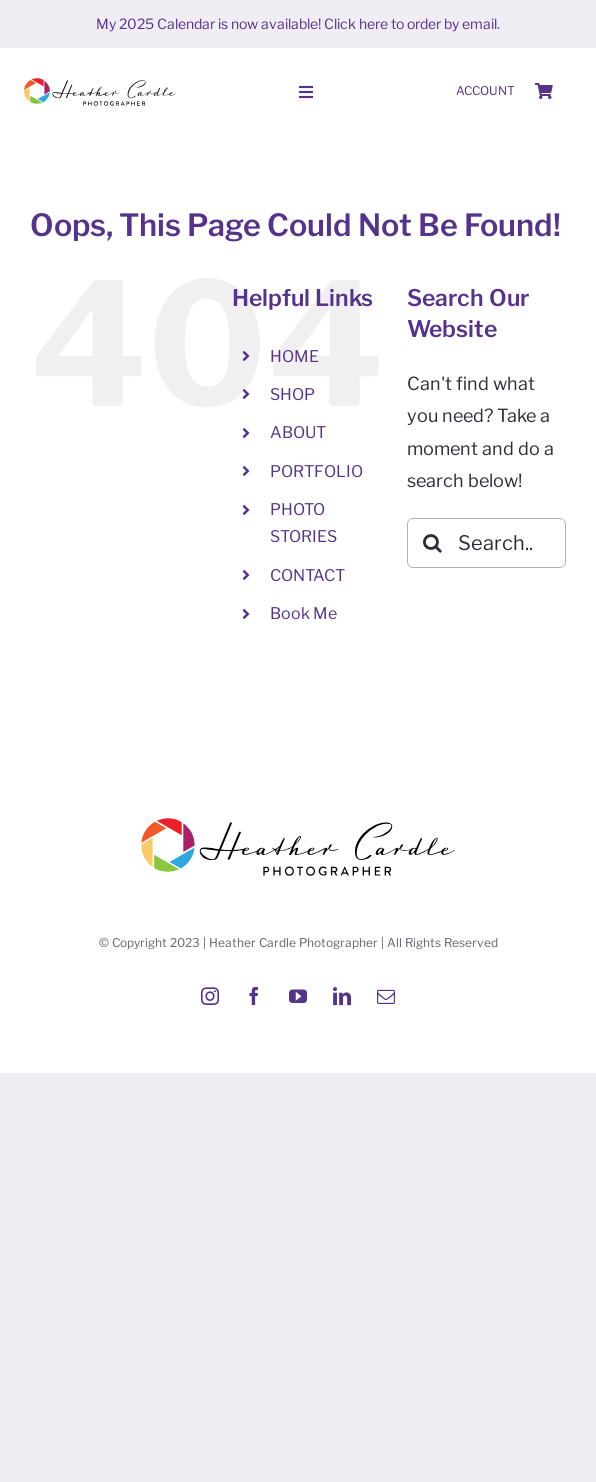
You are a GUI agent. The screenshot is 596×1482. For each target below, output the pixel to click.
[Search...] (486, 543)
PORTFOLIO (316, 471)
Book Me (303, 613)
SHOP (292, 394)
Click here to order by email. (412, 23)
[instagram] (210, 996)
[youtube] (298, 996)
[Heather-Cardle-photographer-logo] (100, 79)
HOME (294, 356)
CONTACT (307, 575)
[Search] (432, 543)
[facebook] (254, 996)
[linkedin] (342, 996)
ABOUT (298, 432)
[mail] (386, 996)
